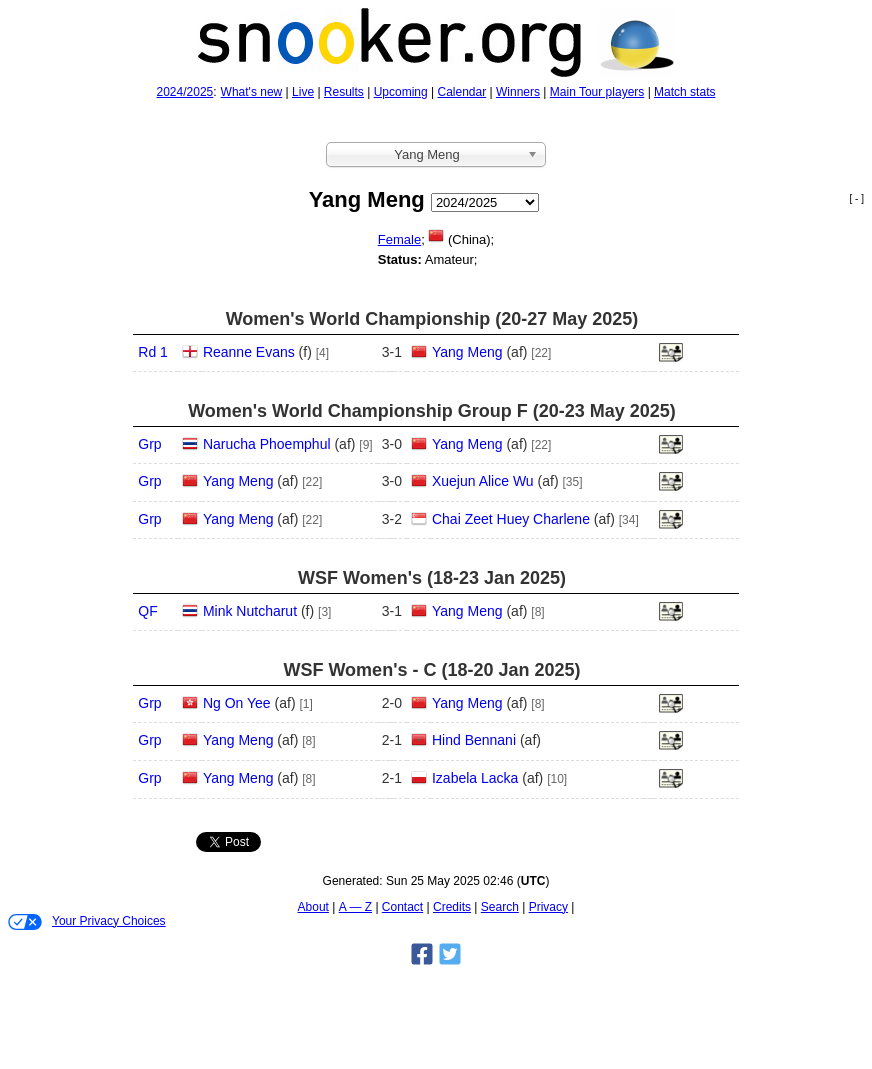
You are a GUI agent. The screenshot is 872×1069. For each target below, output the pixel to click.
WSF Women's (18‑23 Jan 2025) (432, 578)
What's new (252, 92)
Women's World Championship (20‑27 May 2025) (432, 319)
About (313, 907)
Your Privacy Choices (87, 922)
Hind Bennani (474, 740)
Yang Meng (467, 352)
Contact (402, 907)
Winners (518, 92)
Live (303, 92)
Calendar (462, 92)
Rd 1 (153, 352)
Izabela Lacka (475, 778)
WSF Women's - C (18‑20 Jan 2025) (431, 670)
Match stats (684, 92)
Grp (149, 444)
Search (500, 907)
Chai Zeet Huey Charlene (511, 519)
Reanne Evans (249, 352)
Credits (452, 907)
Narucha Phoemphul (267, 444)
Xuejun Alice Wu (483, 481)
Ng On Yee (237, 703)
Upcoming (401, 92)
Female (399, 239)
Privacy (548, 907)
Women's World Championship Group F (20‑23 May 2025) (432, 411)
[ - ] (857, 198)
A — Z (355, 907)
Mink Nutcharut (250, 611)
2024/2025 (185, 92)
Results (344, 92)
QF (147, 611)
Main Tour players (597, 92)
